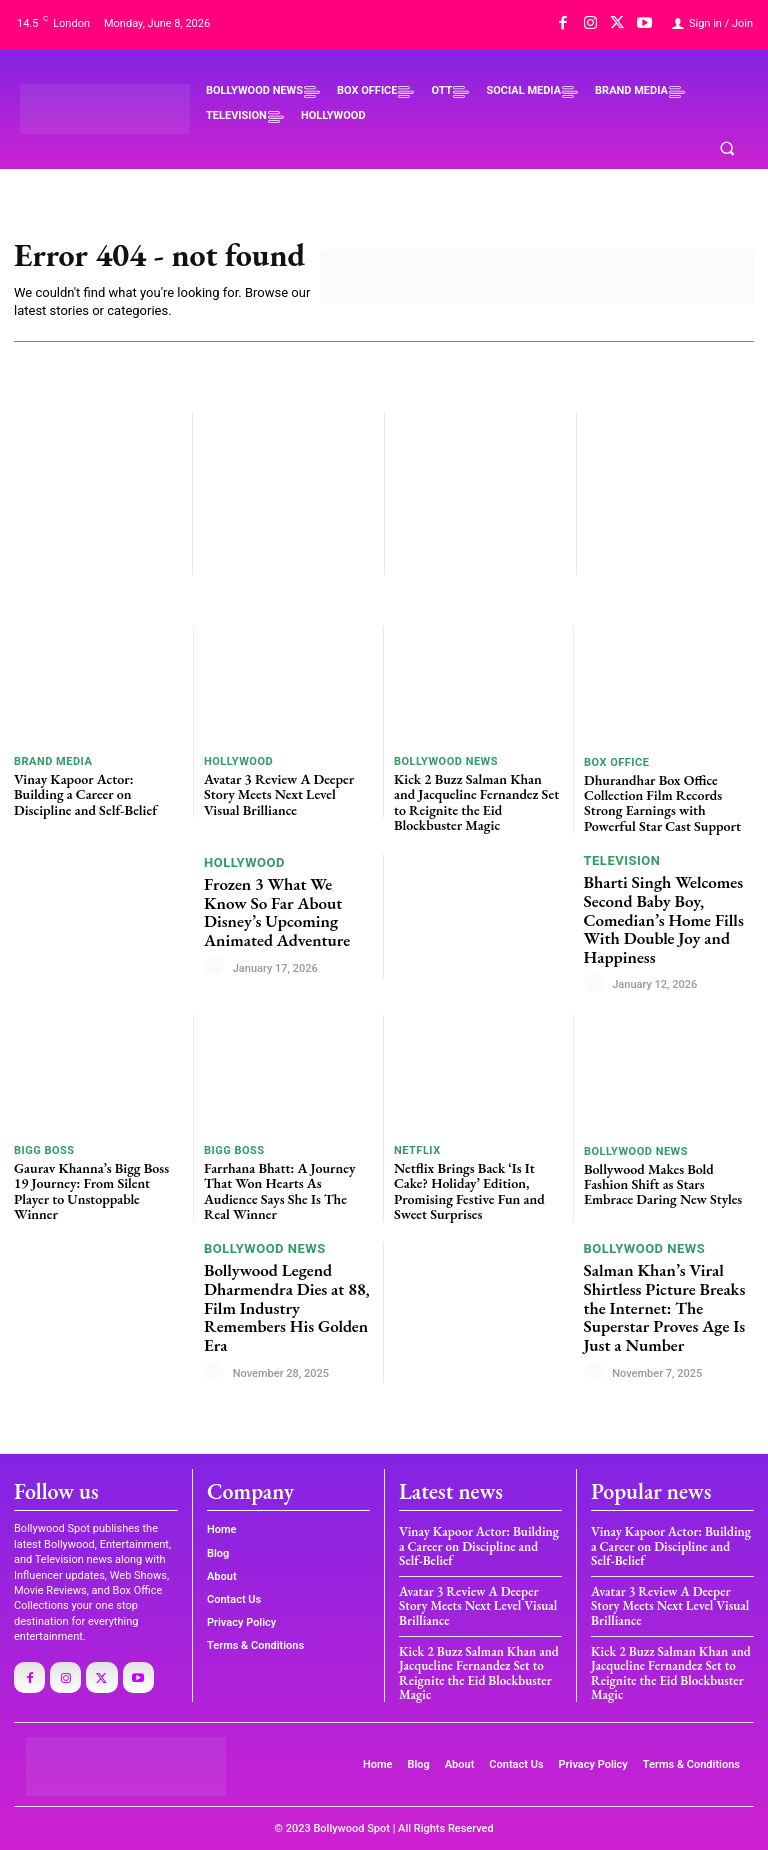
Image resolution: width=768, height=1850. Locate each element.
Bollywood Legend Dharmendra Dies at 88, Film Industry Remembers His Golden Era (287, 1307)
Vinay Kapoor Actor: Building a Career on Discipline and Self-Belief (85, 794)
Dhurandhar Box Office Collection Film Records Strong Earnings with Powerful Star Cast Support (662, 803)
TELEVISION (622, 860)
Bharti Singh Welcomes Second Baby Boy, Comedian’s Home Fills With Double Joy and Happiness (664, 919)
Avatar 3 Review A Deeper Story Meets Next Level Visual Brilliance (279, 794)
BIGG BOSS (44, 1150)
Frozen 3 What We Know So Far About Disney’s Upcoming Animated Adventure (277, 912)
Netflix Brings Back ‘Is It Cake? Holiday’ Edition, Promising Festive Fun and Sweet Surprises (469, 1191)
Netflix (417, 1150)
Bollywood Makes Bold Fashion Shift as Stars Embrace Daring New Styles (663, 1184)
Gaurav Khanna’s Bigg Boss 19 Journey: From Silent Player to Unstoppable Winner (91, 1191)
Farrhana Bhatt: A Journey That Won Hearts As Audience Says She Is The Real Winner (279, 1191)
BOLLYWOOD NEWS (446, 761)
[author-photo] (217, 967)
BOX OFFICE (616, 762)
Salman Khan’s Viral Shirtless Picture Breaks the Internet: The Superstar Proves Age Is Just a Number (665, 1307)
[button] (727, 149)
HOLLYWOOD (238, 761)
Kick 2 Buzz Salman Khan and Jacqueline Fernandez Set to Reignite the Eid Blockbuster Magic (476, 802)
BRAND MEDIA (53, 761)
